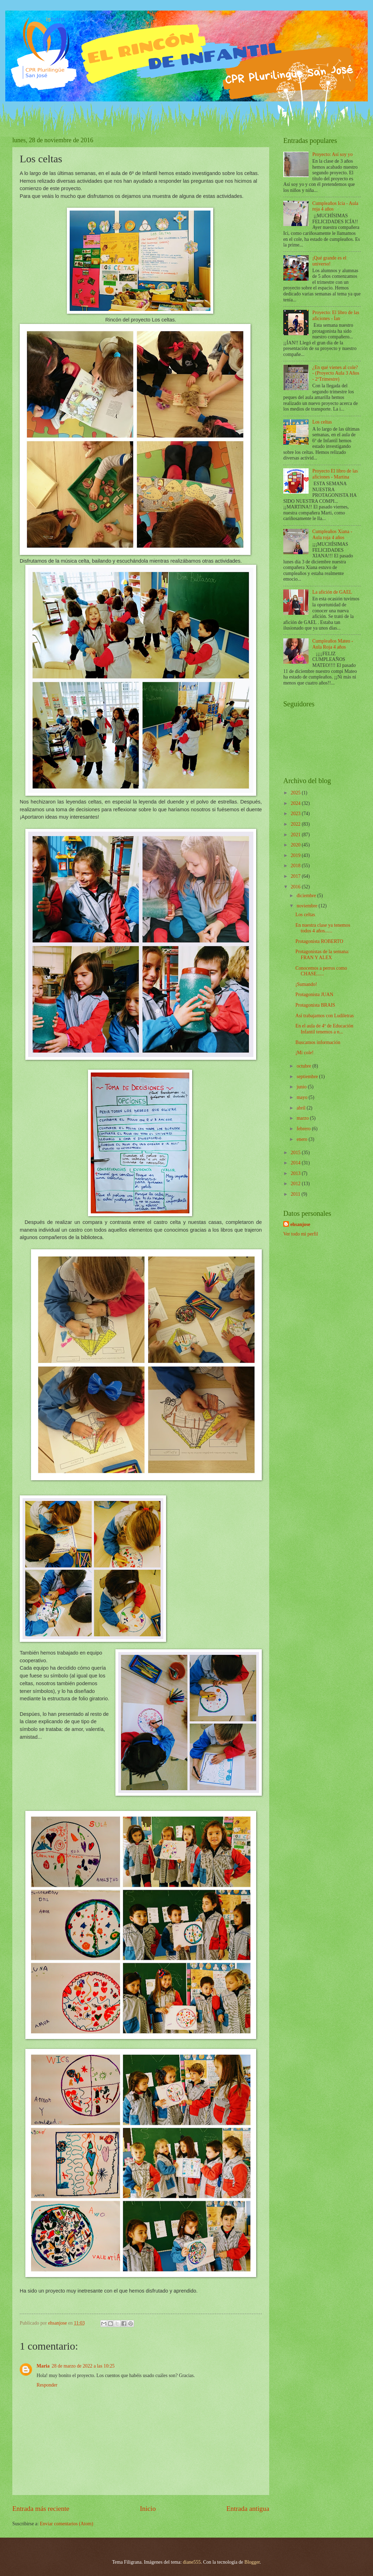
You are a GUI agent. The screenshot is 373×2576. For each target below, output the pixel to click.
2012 (296, 1183)
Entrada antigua (247, 2508)
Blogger (252, 2562)
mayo (303, 1097)
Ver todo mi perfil (300, 1234)
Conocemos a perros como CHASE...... (321, 971)
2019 (296, 855)
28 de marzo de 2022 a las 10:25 (83, 2366)
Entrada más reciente (40, 2508)
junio (302, 1086)
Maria (43, 2366)
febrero (304, 1128)
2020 (296, 845)
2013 (296, 1173)
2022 (296, 824)
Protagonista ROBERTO (319, 941)
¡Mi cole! (304, 1052)
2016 (296, 886)
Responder (47, 2385)
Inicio (148, 2508)
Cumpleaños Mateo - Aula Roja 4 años (332, 644)
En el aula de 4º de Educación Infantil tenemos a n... (324, 1028)
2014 (296, 1162)
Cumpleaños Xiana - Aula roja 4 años (332, 534)
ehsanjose (300, 1224)
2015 (296, 1152)
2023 (296, 813)
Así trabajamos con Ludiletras (324, 1015)
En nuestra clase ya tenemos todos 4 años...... (322, 928)
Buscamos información (317, 1042)
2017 (296, 876)
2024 (296, 803)
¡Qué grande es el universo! (329, 261)
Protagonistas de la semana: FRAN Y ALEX (322, 954)
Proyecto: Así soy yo (332, 154)
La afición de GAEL (332, 592)
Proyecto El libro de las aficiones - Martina (335, 474)
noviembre (307, 905)
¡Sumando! (306, 984)
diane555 (192, 2562)
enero (303, 1139)
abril (302, 1108)
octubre (304, 1066)
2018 (296, 865)
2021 (296, 834)
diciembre (307, 895)
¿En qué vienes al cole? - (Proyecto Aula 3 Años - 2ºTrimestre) (335, 373)
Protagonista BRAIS (315, 1005)
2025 (296, 792)
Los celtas (322, 422)
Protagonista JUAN (314, 994)
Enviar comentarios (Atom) (66, 2523)
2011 (296, 1194)
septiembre (308, 1076)
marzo (303, 1118)
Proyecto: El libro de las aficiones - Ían (335, 315)
